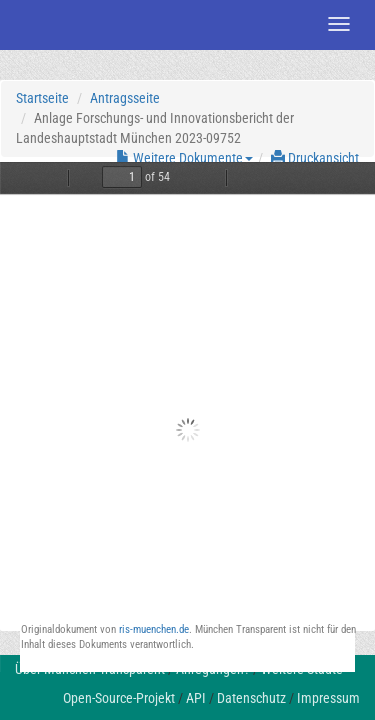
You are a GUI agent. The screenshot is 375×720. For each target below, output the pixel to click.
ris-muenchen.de (154, 629)
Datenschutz (251, 698)
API (196, 698)
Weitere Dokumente (184, 158)
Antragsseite (125, 98)
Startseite (42, 98)
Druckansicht (315, 158)
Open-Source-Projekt (119, 698)
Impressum (328, 698)
